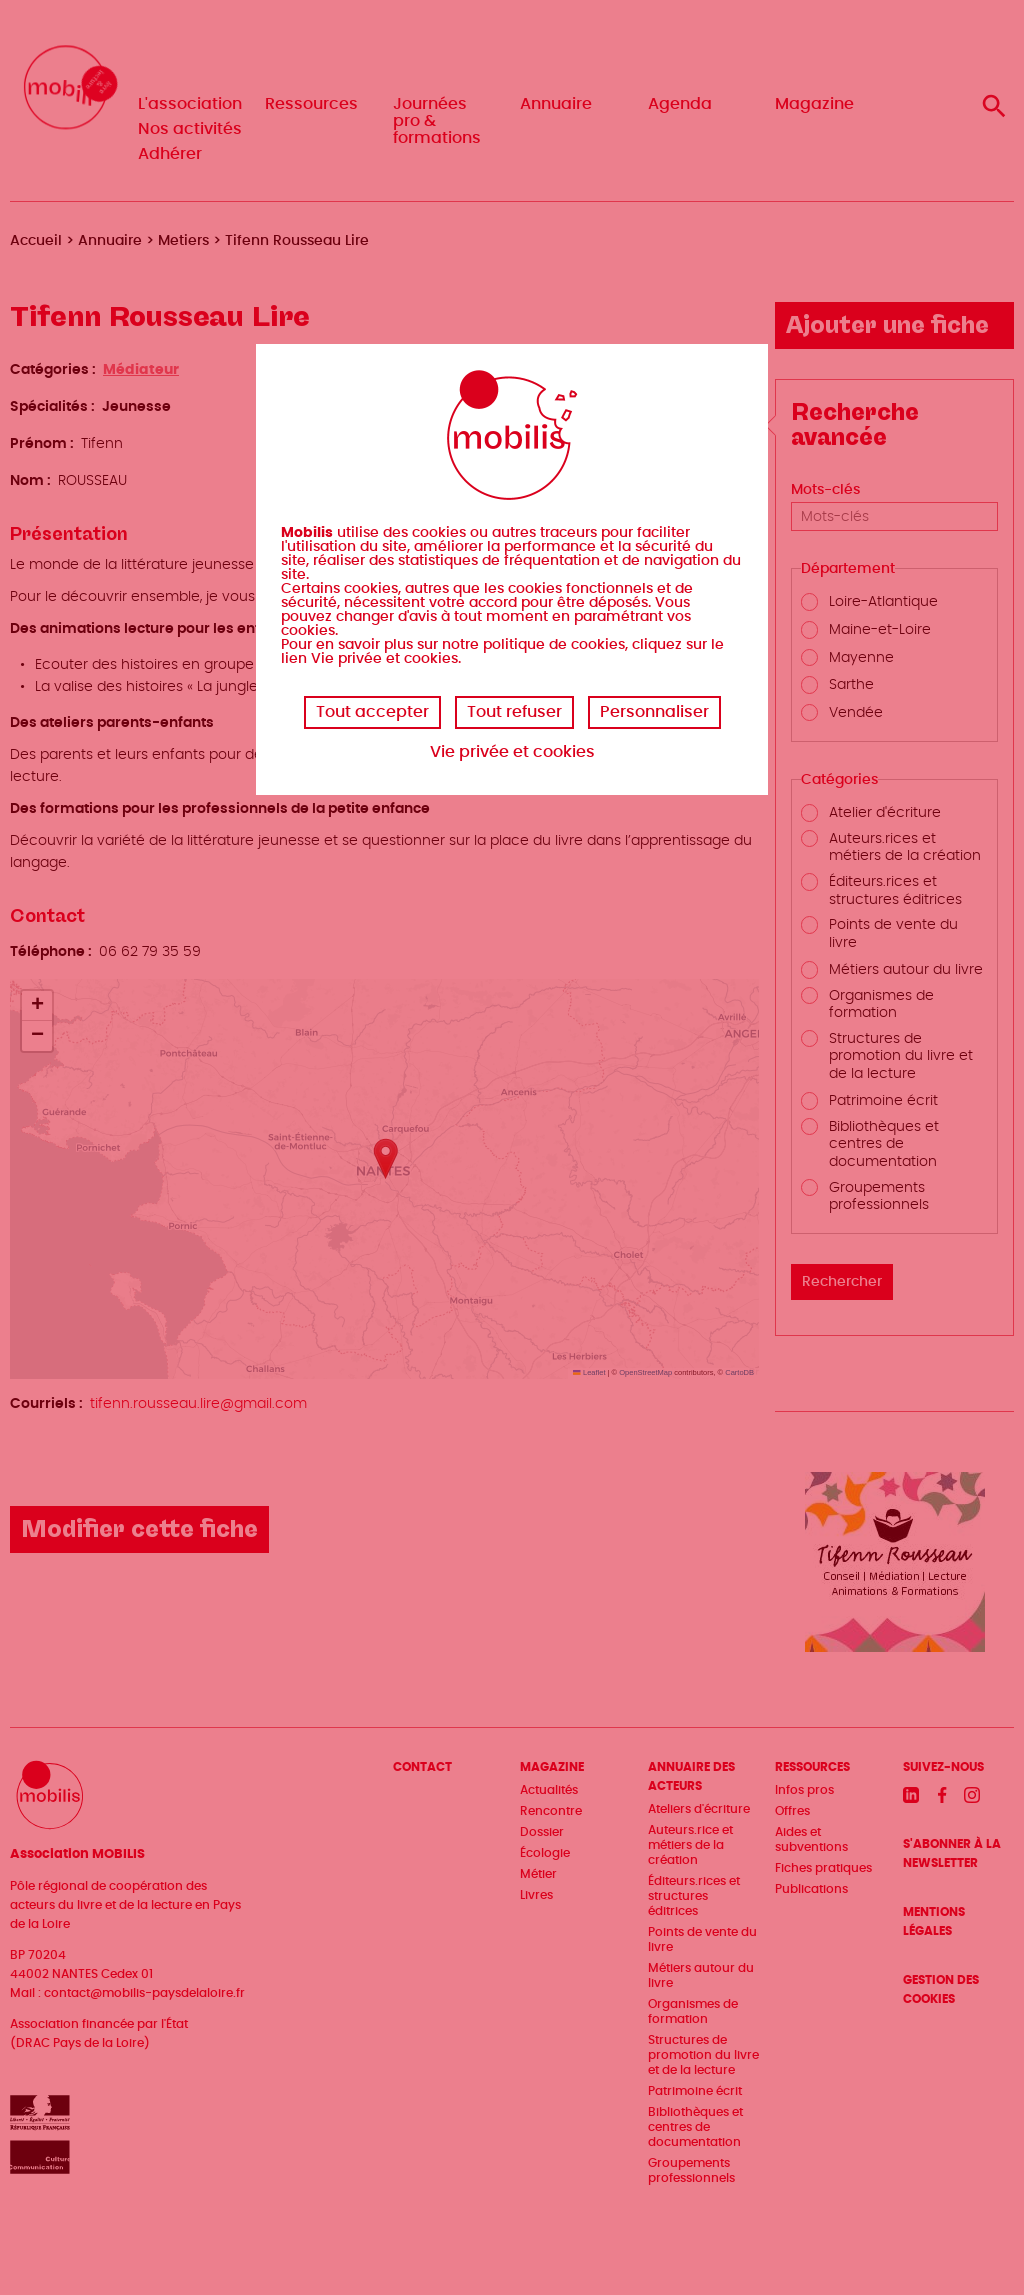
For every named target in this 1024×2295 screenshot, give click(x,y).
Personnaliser (654, 712)
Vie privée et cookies (512, 752)
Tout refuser (514, 712)
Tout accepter (372, 712)
